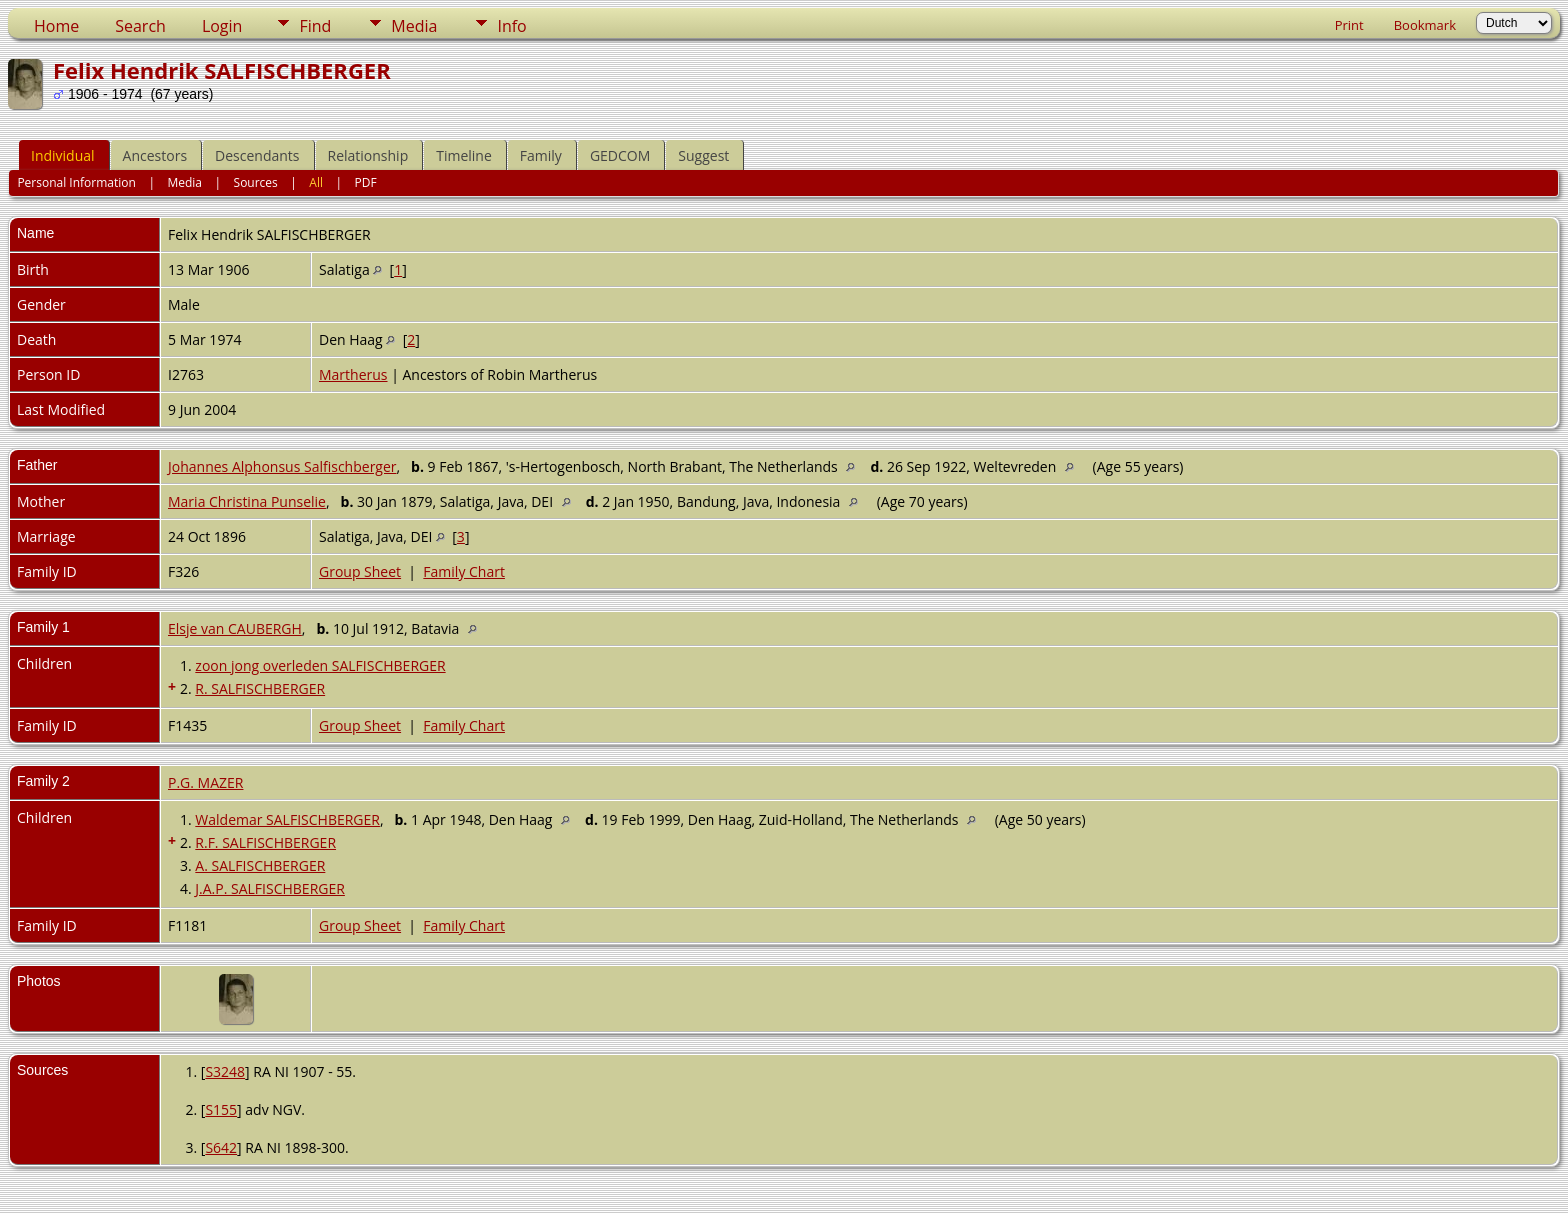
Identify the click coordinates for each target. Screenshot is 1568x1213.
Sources (256, 182)
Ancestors (155, 155)
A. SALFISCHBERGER (260, 865)
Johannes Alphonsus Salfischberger (282, 466)
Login (222, 26)
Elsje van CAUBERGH (235, 628)
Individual (63, 155)
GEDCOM (620, 155)
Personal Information (76, 182)
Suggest (703, 155)
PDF (366, 182)
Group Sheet (360, 571)
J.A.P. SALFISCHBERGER (270, 888)
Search (140, 26)
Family (541, 155)
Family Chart (464, 571)
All (316, 182)
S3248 (225, 1071)
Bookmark (1425, 25)
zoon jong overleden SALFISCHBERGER (320, 665)
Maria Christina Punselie (247, 501)
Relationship (368, 155)
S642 (221, 1147)
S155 (221, 1109)
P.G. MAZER (205, 782)
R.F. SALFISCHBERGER (265, 842)
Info (511, 26)
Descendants (257, 155)
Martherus (353, 374)
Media (414, 26)
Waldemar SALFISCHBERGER (287, 819)
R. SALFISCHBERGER (260, 688)
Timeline (464, 155)
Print (1349, 25)
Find (315, 26)
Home (56, 26)
